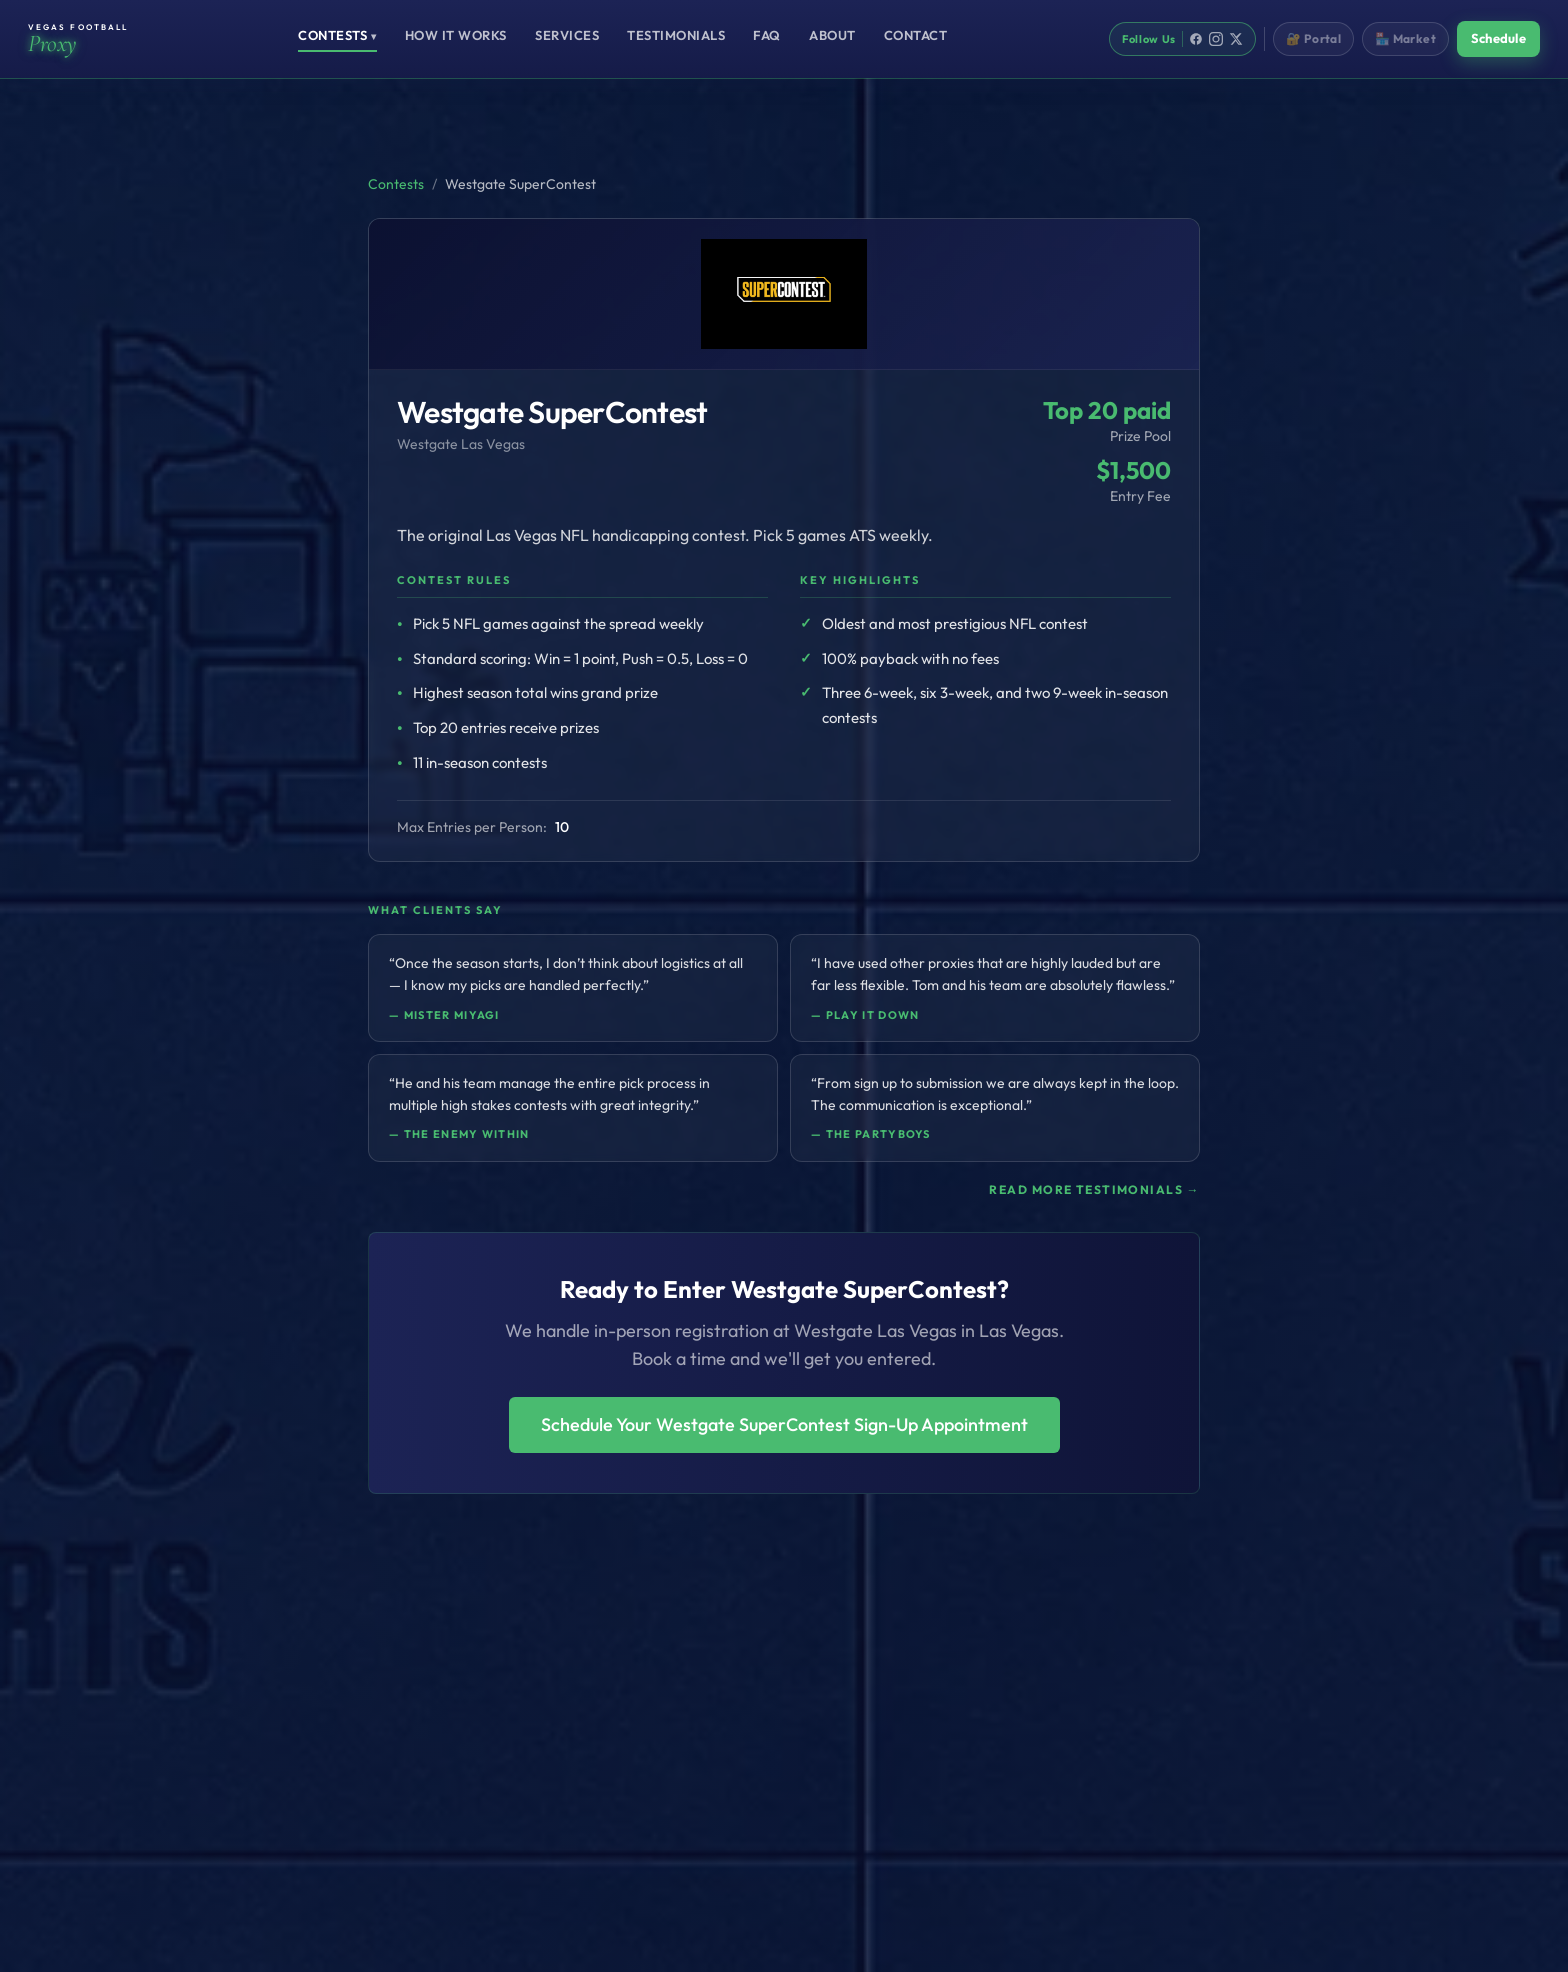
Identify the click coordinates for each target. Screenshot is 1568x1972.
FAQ (767, 35)
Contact (916, 35)
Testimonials (676, 35)
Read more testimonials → (1094, 1189)
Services (567, 35)
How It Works (456, 35)
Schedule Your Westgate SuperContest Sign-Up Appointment (784, 1424)
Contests (337, 35)
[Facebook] (1196, 39)
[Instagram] (1216, 39)
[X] (1236, 39)
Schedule (1498, 38)
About (832, 35)
